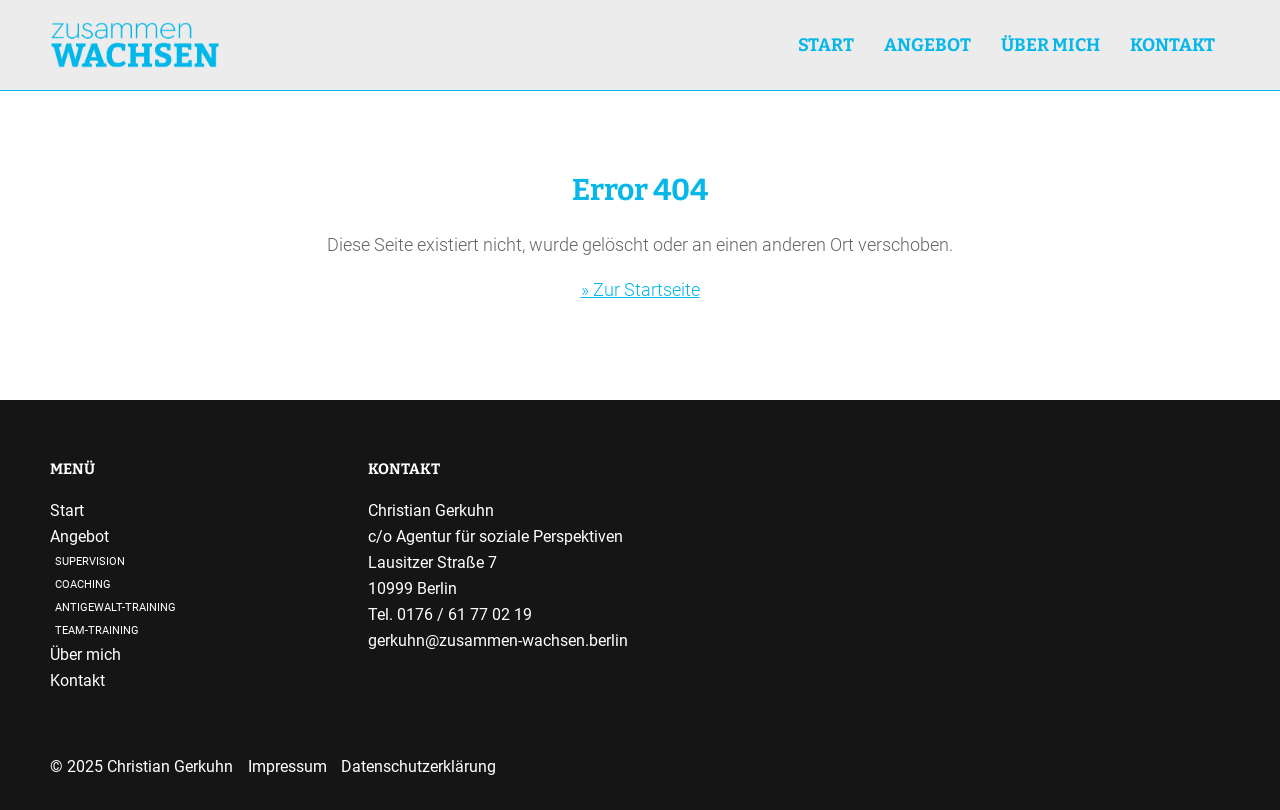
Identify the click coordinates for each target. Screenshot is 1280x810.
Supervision (90, 561)
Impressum (287, 766)
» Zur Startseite (640, 289)
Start (826, 45)
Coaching (83, 584)
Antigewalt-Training (115, 607)
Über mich (1050, 45)
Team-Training (97, 630)
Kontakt (1172, 45)
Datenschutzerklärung (418, 766)
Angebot (79, 536)
